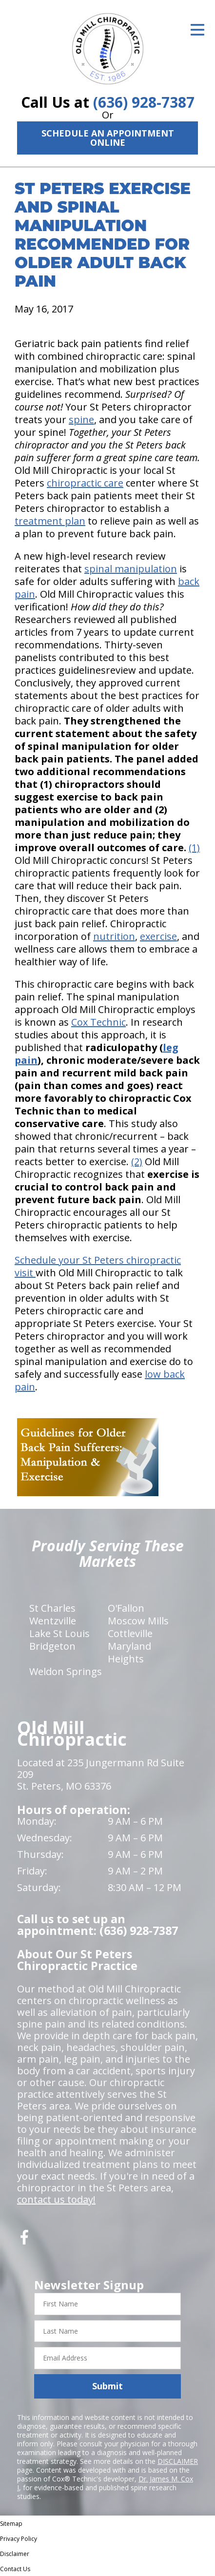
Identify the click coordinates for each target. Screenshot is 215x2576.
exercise (158, 936)
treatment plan (50, 520)
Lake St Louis (59, 1633)
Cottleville (130, 1633)
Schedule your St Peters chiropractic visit (98, 1266)
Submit (107, 2386)
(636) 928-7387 (144, 102)
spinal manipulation (130, 568)
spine (81, 419)
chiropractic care (85, 482)
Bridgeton (52, 1646)
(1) (194, 847)
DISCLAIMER (177, 2461)
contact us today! (56, 2199)
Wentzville (52, 1620)
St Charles (52, 1608)
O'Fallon (126, 1608)
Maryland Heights (129, 1652)
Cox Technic (98, 1022)
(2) (136, 1161)
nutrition (114, 936)
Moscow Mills (138, 1620)
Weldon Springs (65, 1671)
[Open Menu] (197, 30)
